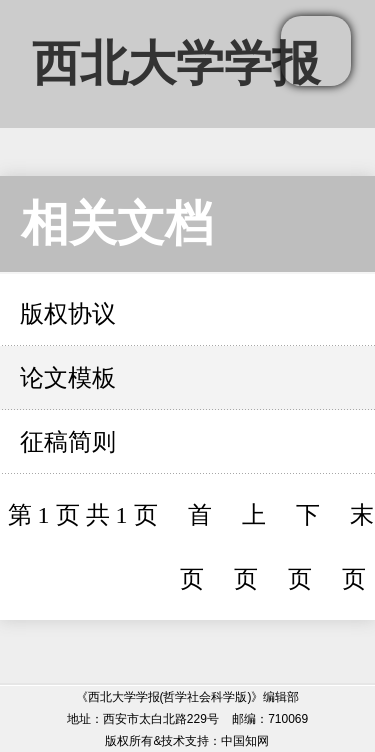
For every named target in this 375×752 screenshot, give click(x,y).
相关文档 (117, 223)
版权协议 (68, 314)
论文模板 (68, 378)
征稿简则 (68, 442)
